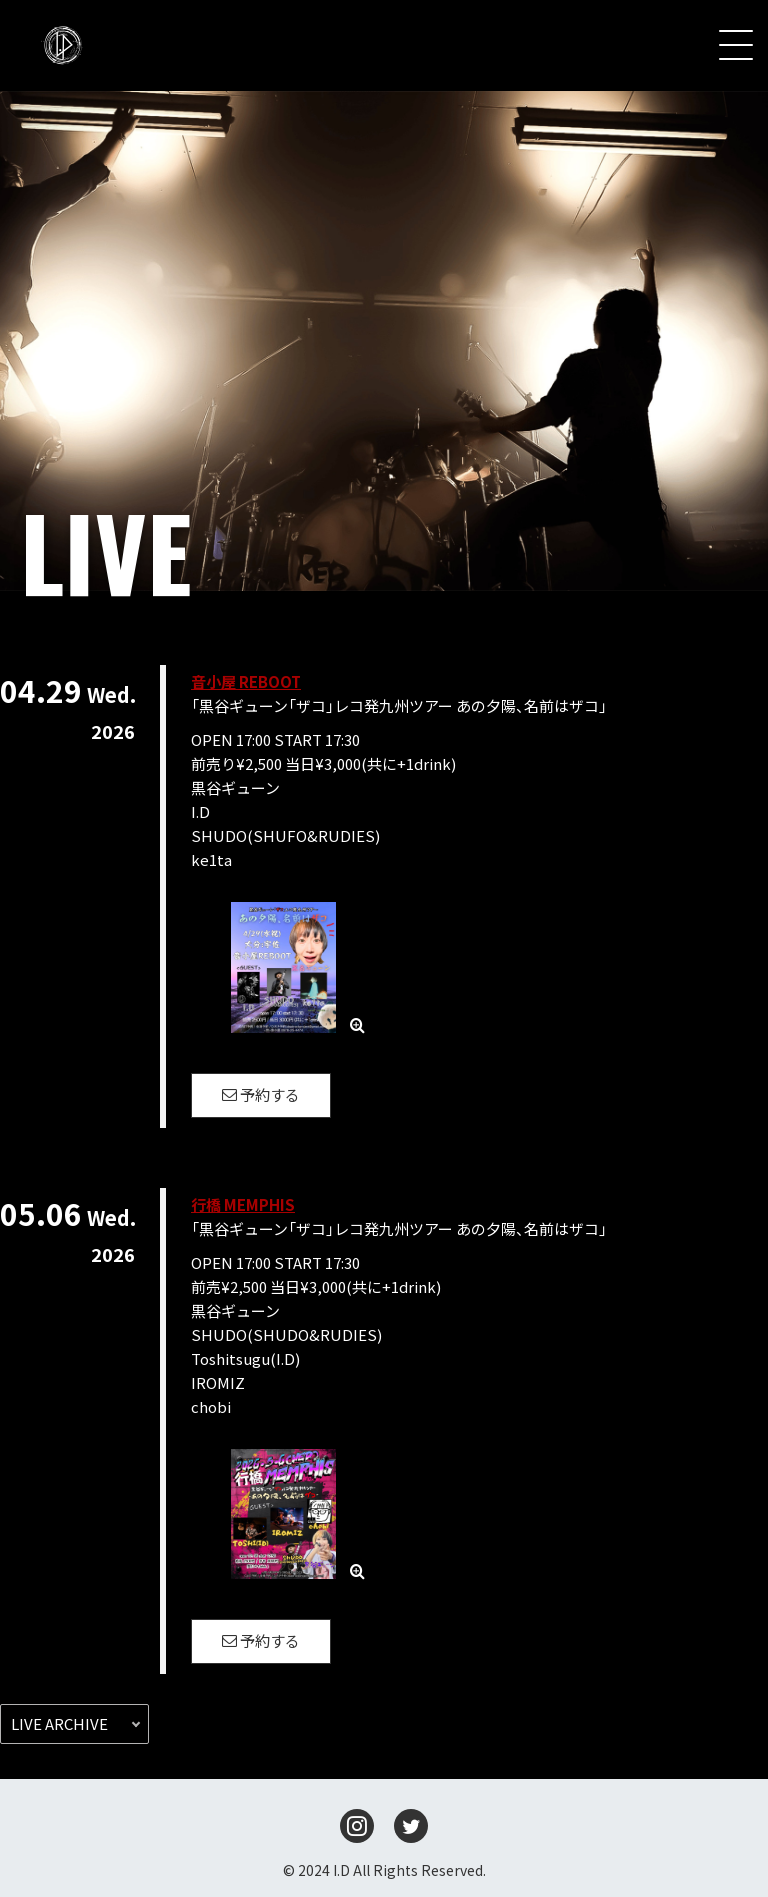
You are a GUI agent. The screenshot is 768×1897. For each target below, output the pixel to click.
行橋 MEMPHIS (243, 1204)
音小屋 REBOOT (246, 681)
